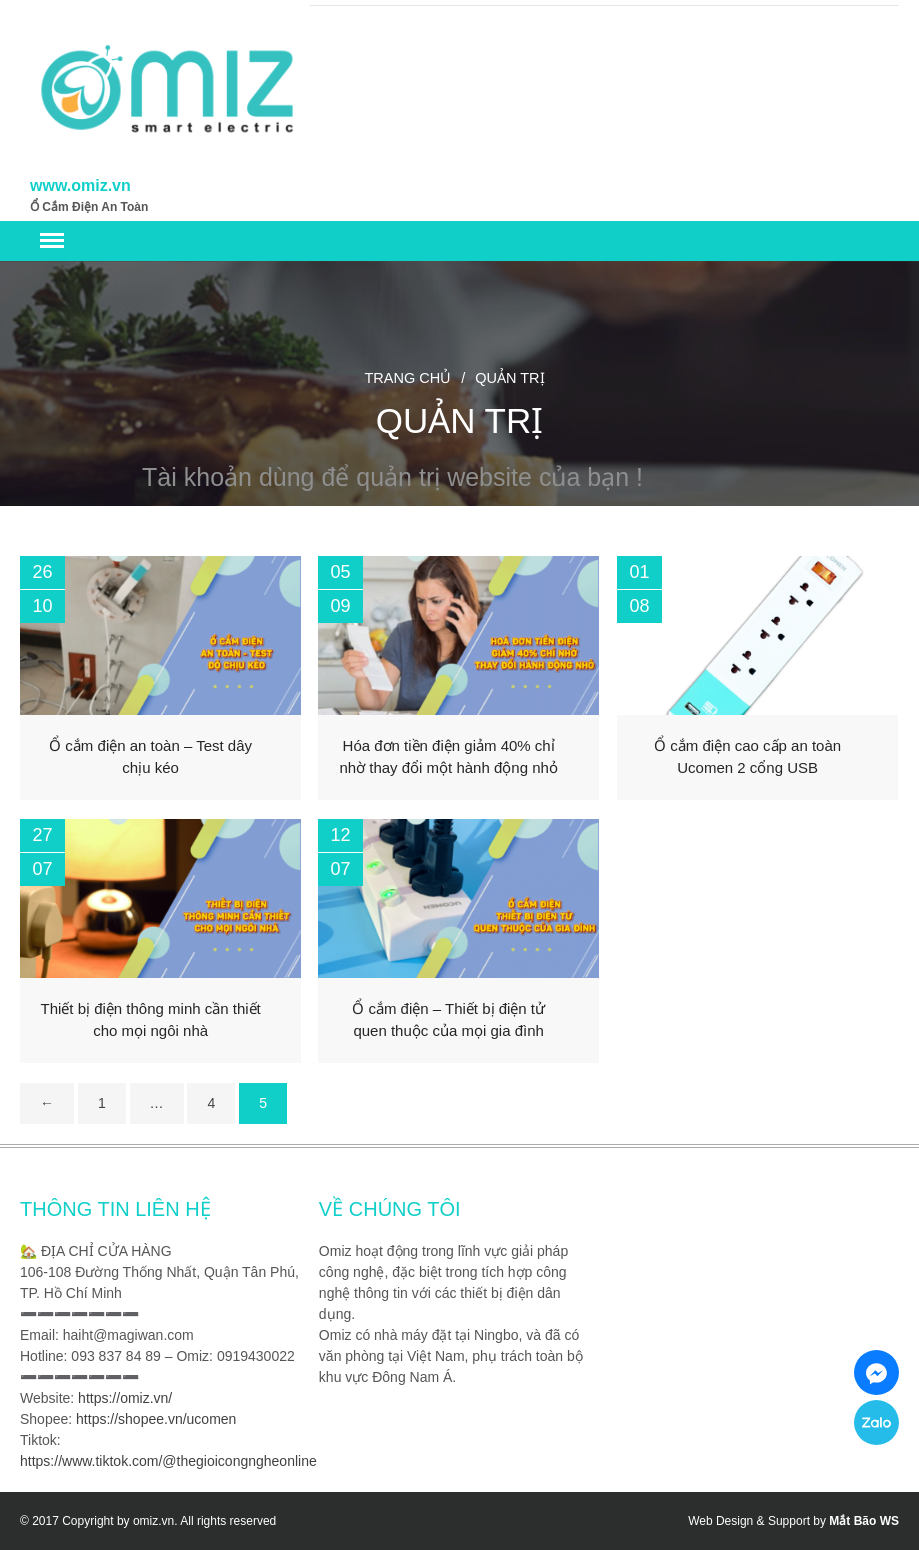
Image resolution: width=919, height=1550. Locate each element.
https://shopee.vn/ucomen (156, 1419)
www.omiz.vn (80, 185)
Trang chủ (407, 378)
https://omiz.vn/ (125, 1398)
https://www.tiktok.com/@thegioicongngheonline (168, 1461)
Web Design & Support (749, 1521)
